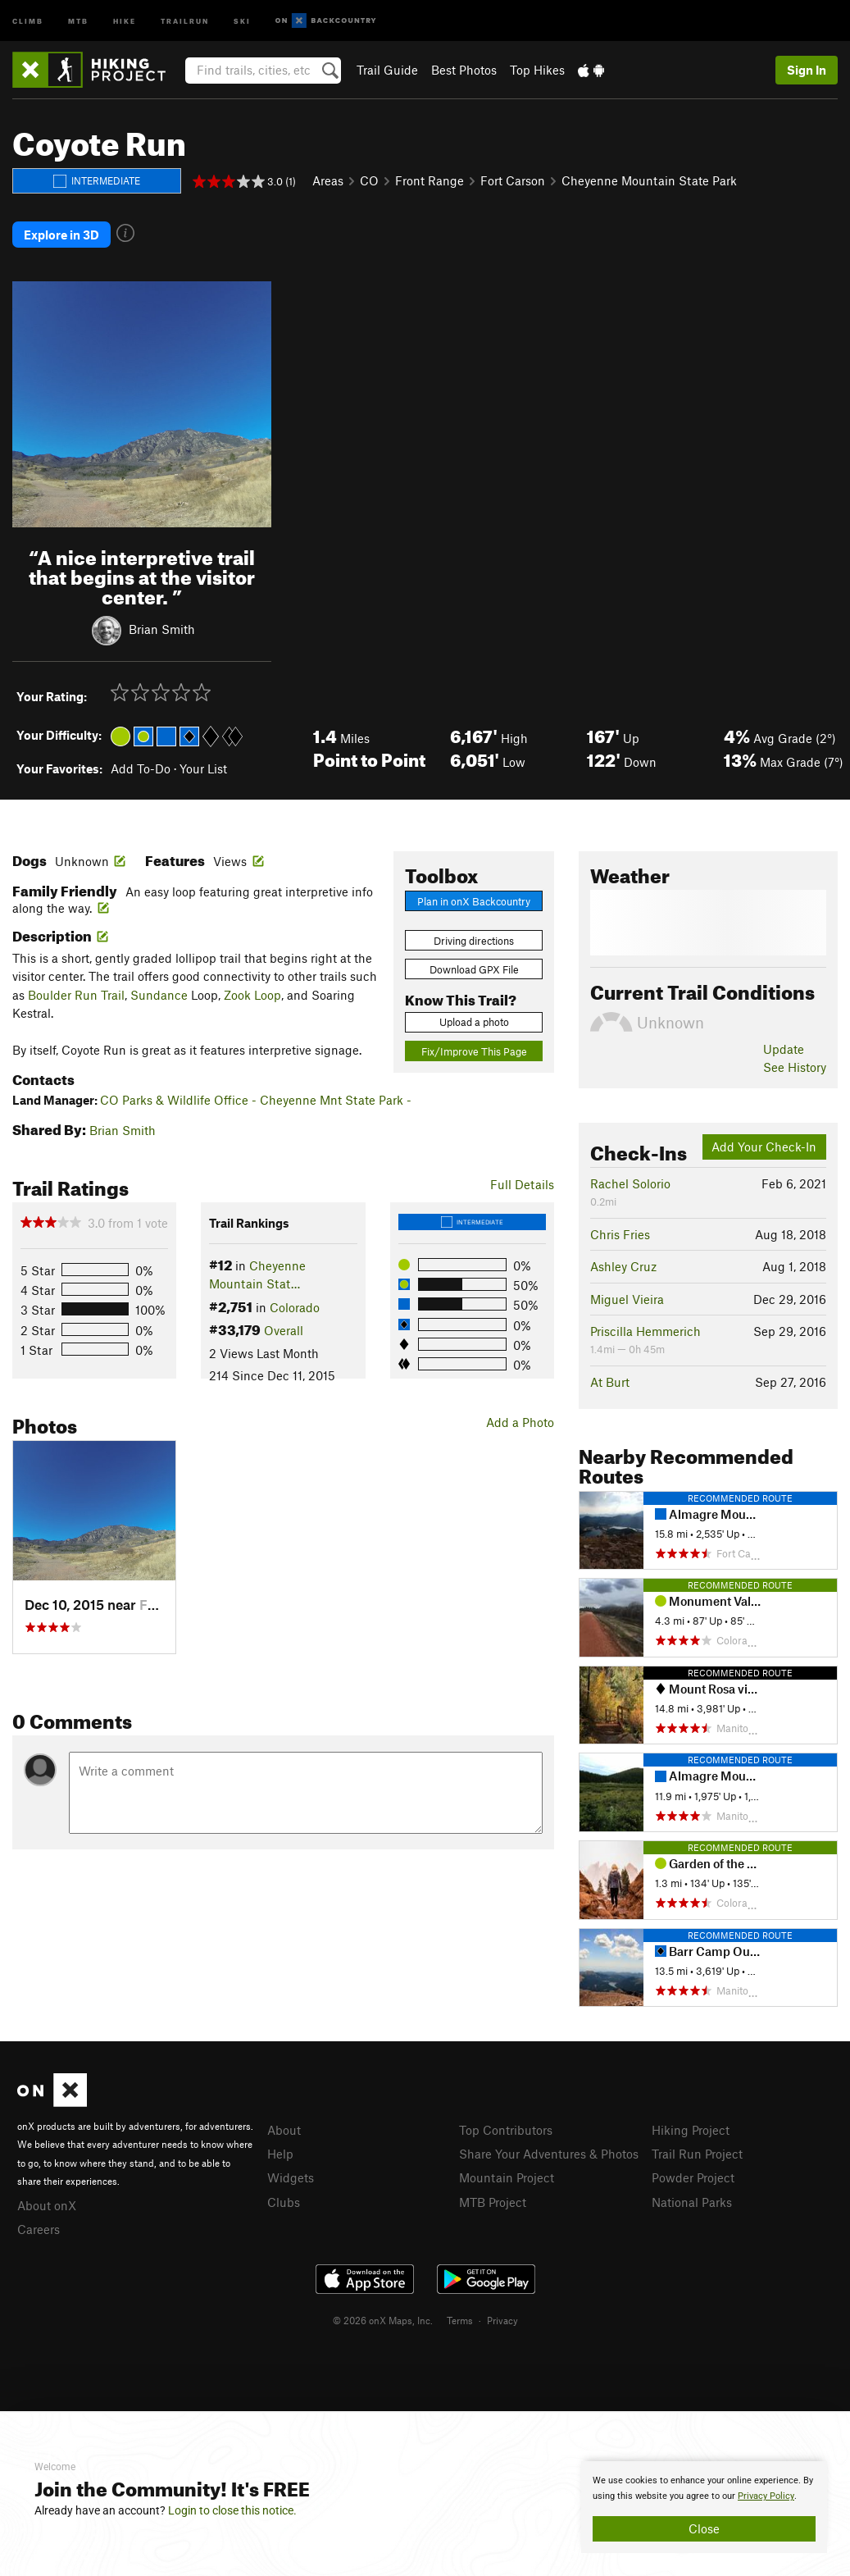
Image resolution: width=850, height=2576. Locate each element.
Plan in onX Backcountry (473, 898)
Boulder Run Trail (76, 993)
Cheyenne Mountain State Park (649, 180)
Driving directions (474, 938)
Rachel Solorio (630, 1181)
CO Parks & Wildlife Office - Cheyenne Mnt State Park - (255, 1098)
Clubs (283, 2200)
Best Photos (464, 69)
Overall (283, 1328)
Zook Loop (252, 993)
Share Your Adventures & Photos (549, 2152)
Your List (203, 766)
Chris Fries (620, 1232)
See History (794, 1065)
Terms (460, 2317)
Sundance (159, 993)
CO (369, 180)
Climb (27, 20)
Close (704, 2528)
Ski (242, 20)
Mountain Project (506, 2175)
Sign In (806, 69)
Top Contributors (505, 2127)
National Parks (692, 2200)
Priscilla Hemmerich (645, 1329)
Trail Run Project (697, 2152)
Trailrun (185, 20)
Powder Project (693, 2175)
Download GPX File (474, 967)
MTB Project (492, 2200)
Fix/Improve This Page (474, 1049)
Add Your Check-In (763, 1145)
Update (783, 1047)
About (284, 2127)
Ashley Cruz (623, 1264)
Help (280, 2152)
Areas (327, 180)
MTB (78, 20)
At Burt (610, 1380)
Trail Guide (387, 69)
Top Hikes (537, 69)
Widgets (290, 2175)
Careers (38, 2227)
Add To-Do (140, 766)
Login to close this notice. (232, 2510)
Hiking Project (691, 2127)
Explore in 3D (61, 233)
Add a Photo (520, 1420)
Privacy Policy (766, 2496)
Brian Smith (162, 626)
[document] (704, 2507)
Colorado (295, 1305)
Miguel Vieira (627, 1296)
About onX (46, 2202)
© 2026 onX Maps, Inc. (383, 2317)
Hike (124, 20)
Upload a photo (474, 1020)
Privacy (502, 2317)
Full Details (522, 1182)
